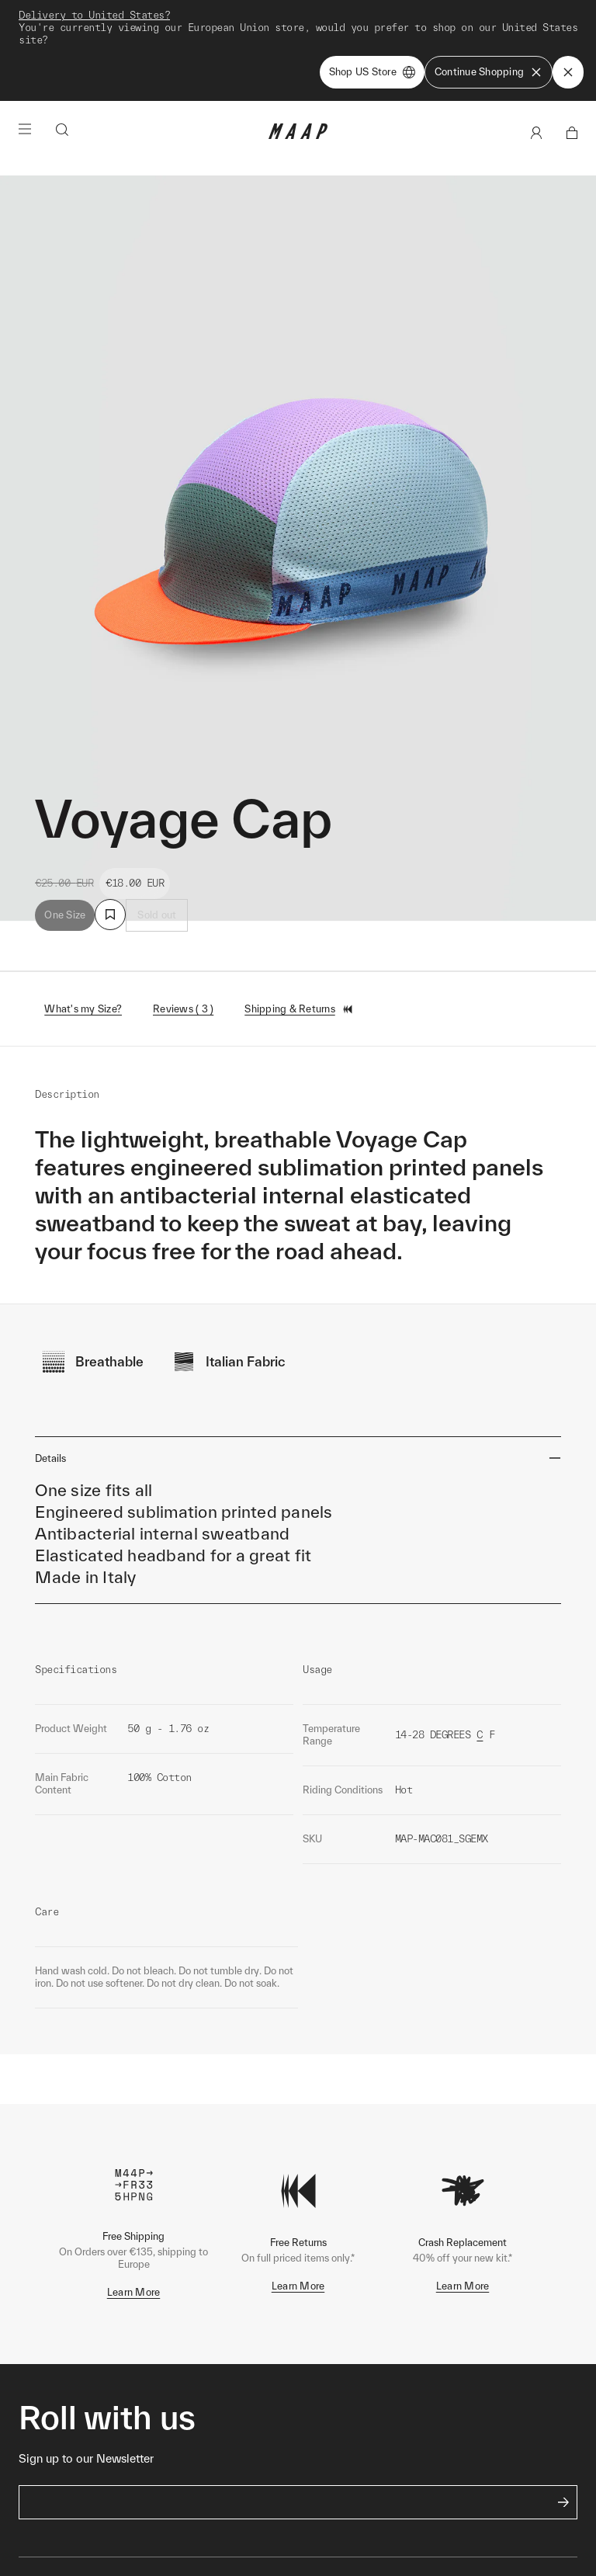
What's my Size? (83, 1009)
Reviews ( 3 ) (183, 1009)
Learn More (134, 2292)
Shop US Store (372, 72)
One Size (64, 915)
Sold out (156, 915)
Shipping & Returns (299, 1009)
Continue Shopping (488, 72)
